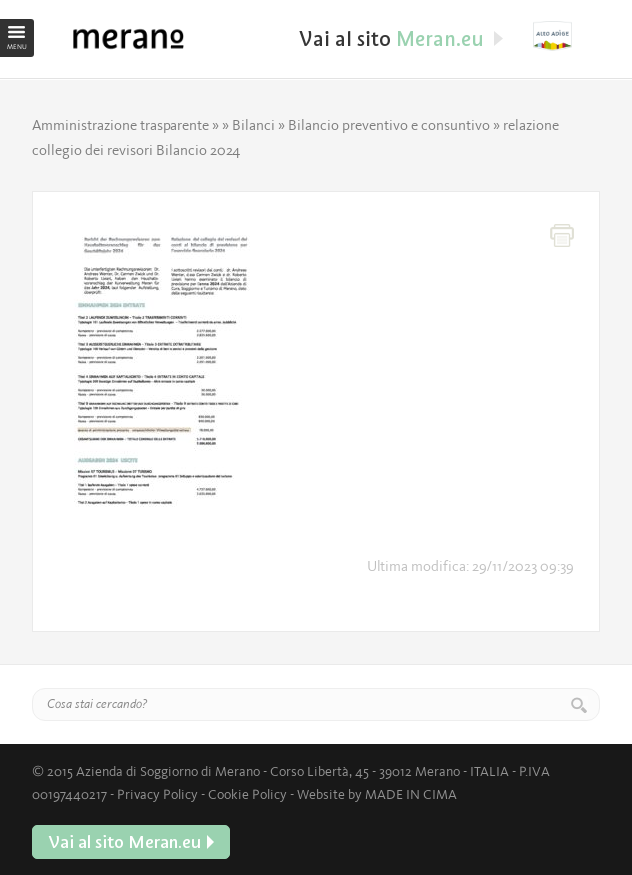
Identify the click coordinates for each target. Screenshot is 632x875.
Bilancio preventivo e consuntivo (389, 125)
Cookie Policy (247, 794)
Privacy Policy (157, 794)
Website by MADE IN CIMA (377, 794)
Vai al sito (566, 36)
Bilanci (253, 125)
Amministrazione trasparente (120, 125)
